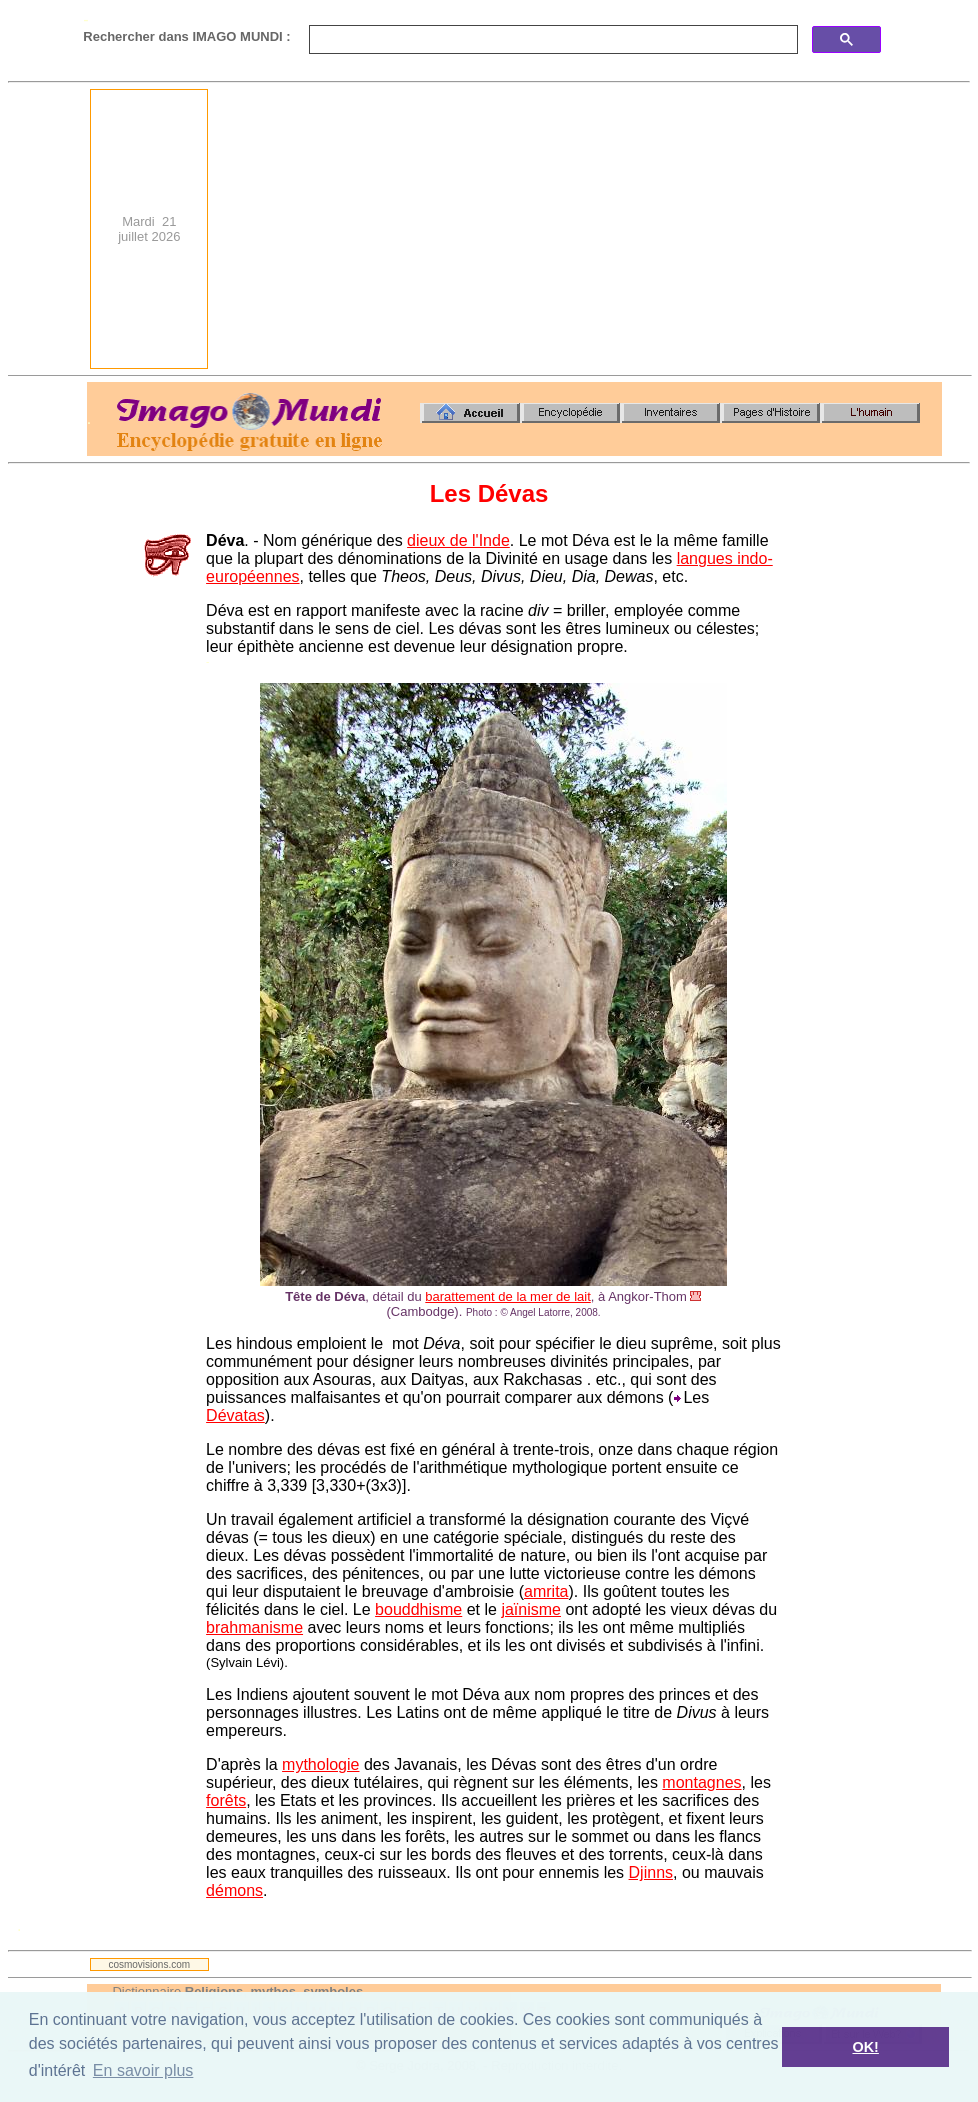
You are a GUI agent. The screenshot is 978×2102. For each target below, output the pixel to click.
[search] (551, 40)
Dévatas (235, 1415)
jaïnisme (531, 1609)
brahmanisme (254, 1627)
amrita (546, 1591)
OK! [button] (865, 2047)
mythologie (320, 1764)
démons (234, 1890)
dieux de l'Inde (458, 540)
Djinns (651, 1872)
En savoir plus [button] (143, 2070)
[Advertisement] (624, 229)
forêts (226, 1800)
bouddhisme (418, 1609)
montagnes (701, 1782)
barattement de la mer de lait (507, 1296)
